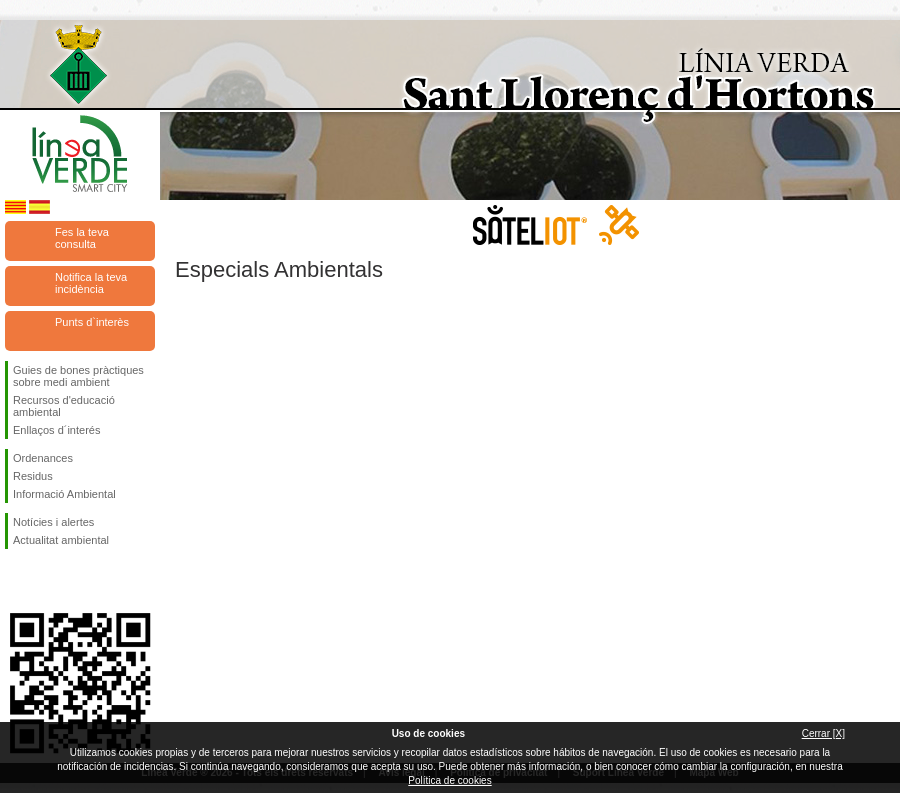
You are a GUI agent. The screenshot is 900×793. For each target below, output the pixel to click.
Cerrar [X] (823, 733)
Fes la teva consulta (82, 238)
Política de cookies (449, 780)
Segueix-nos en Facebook (17, 581)
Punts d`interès (92, 322)
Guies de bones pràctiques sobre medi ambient (78, 376)
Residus (33, 476)
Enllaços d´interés (56, 430)
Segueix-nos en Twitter (50, 581)
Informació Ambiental (64, 494)
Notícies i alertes (53, 522)
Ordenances (43, 458)
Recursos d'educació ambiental (64, 406)
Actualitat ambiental (61, 540)
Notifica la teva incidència (91, 283)
